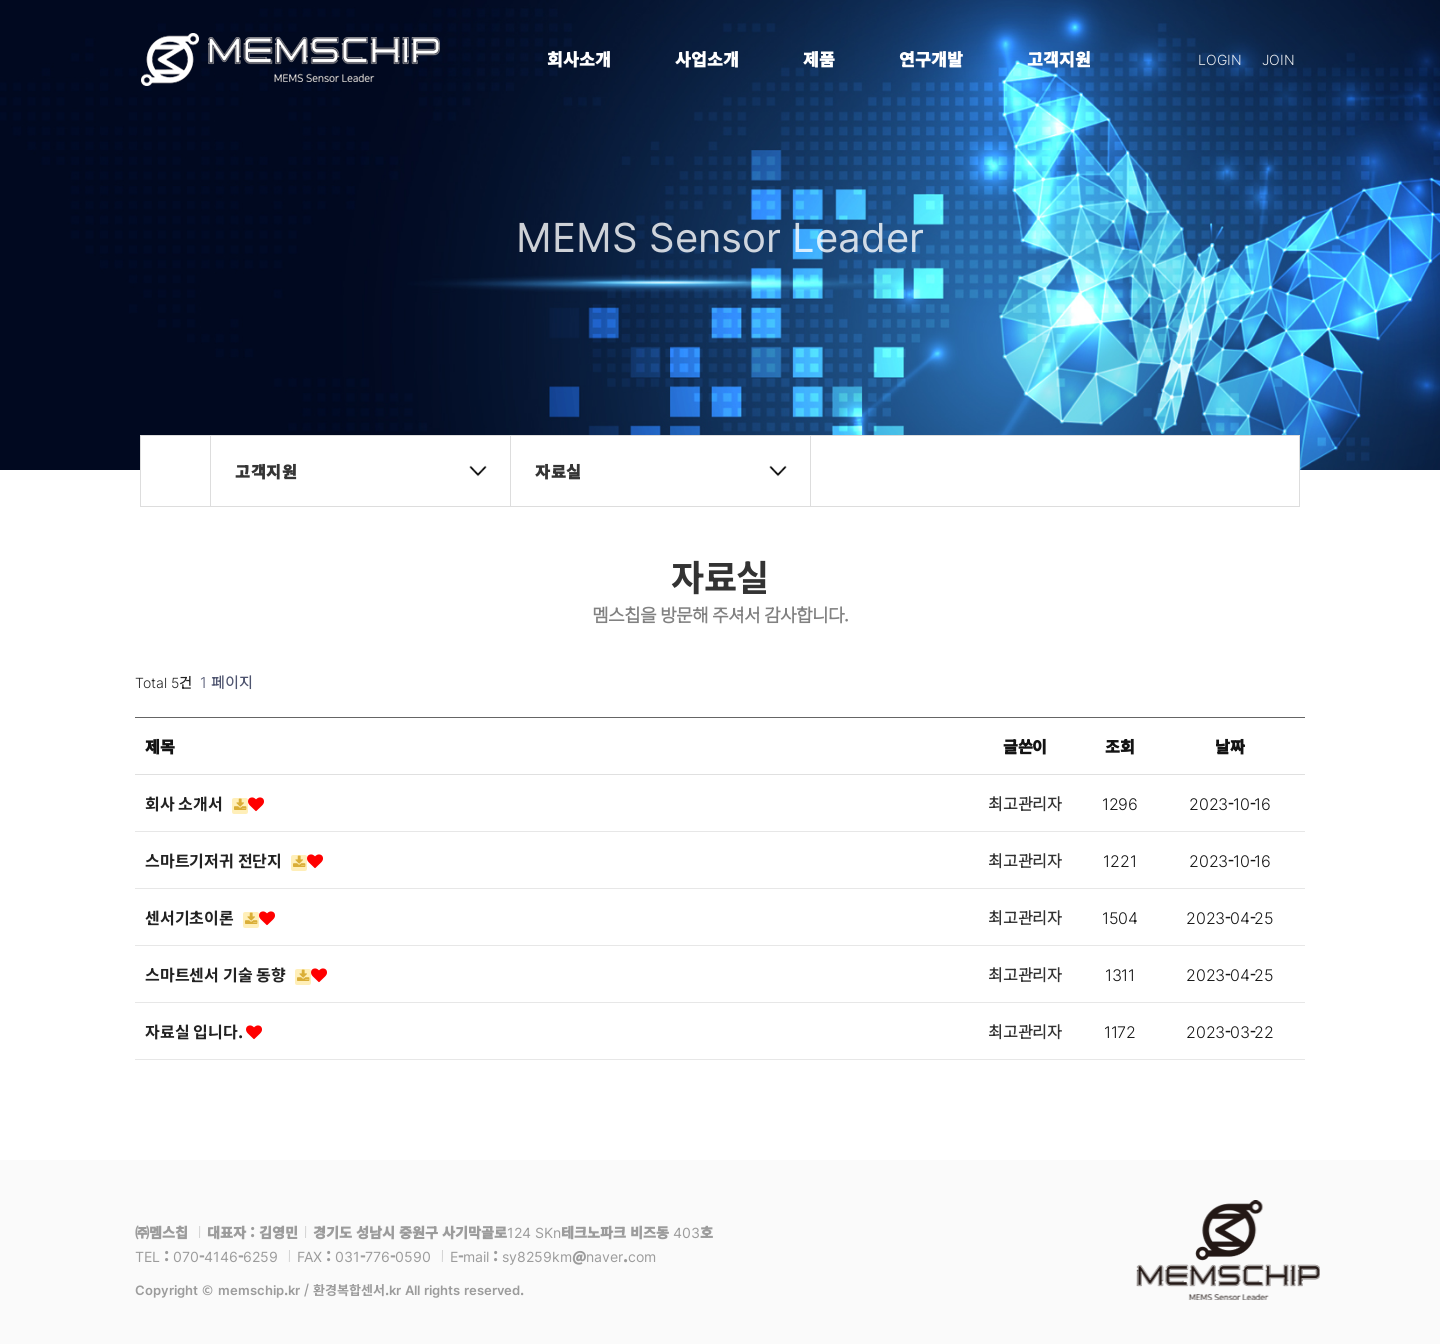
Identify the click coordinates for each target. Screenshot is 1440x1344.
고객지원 (1059, 58)
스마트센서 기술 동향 (235, 974)
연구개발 (931, 58)
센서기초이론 (209, 917)
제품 (819, 58)
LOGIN (1220, 59)
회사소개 (579, 58)
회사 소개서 (204, 803)
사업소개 (707, 58)
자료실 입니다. (203, 1031)
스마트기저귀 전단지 (234, 860)
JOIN (1278, 59)
